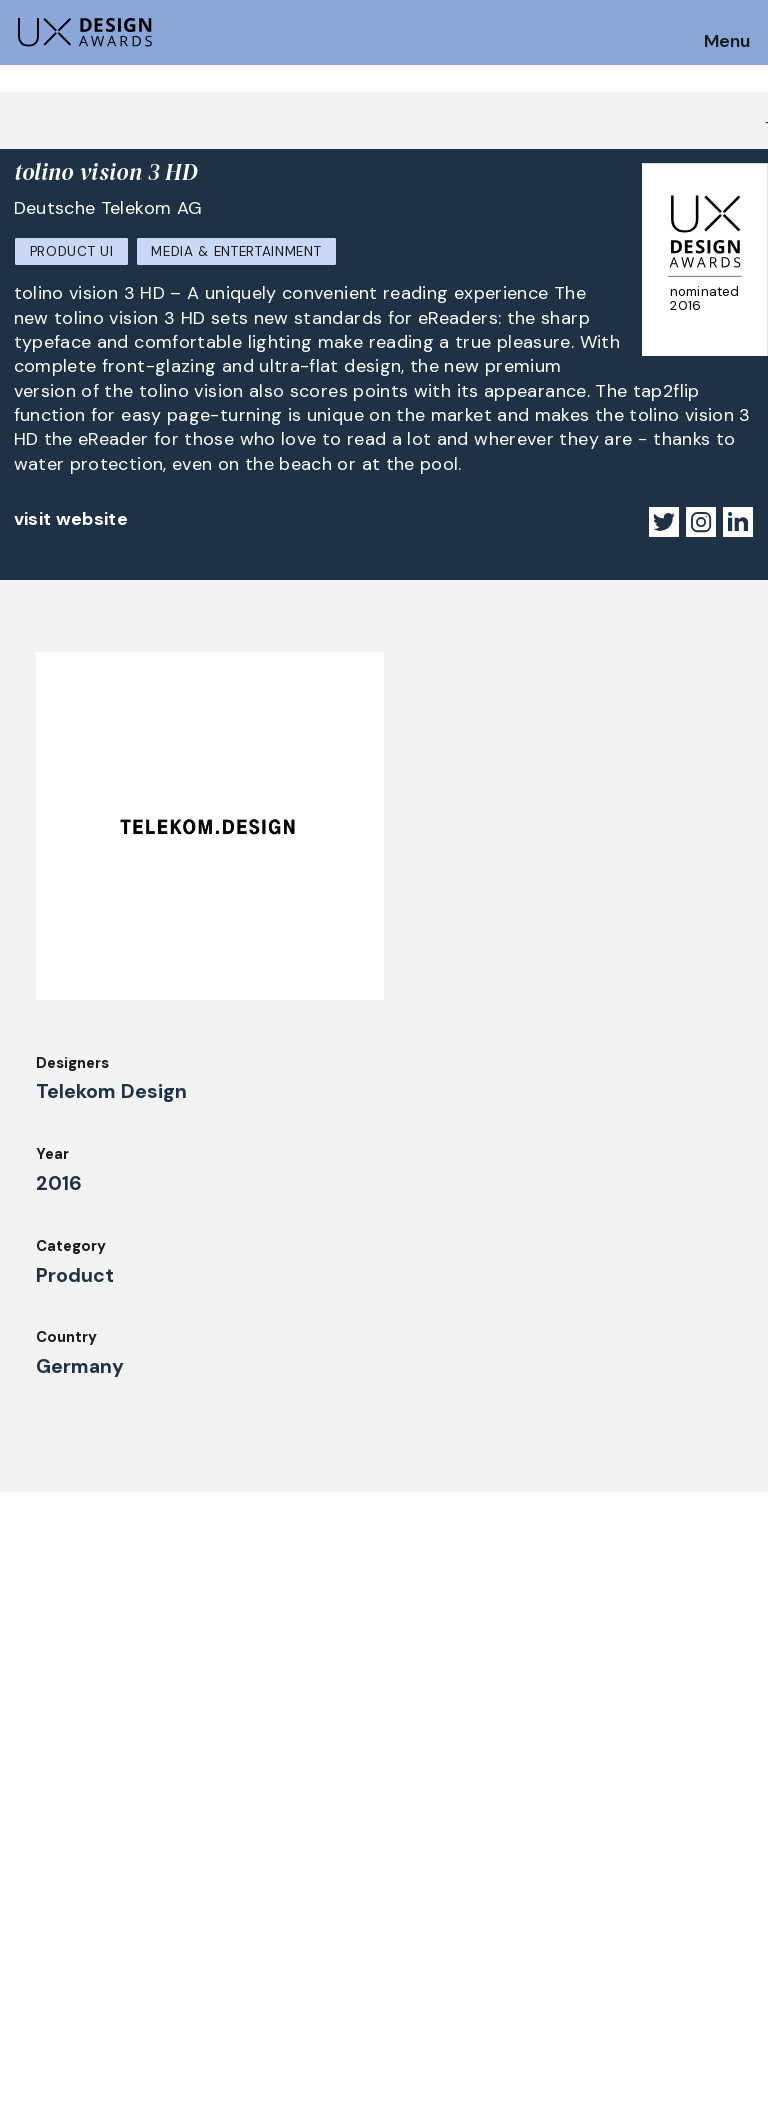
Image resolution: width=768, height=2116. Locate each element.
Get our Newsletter (100, 1760)
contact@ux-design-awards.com (192, 2071)
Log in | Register (640, 1988)
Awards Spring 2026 (276, 1960)
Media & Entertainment (236, 251)
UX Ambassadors (264, 1906)
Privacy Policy (632, 1933)
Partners (612, 1879)
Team (412, 1906)
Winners (232, 1933)
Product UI (72, 251)
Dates (36, 1913)
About (415, 1879)
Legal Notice (439, 1988)
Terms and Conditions (661, 1960)
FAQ (29, 1941)
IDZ (404, 1933)
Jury (29, 1968)
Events (228, 1988)
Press (601, 1906)
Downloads (431, 1960)
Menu (727, 42)
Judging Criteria (261, 1879)
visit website (71, 519)
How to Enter (63, 1886)
